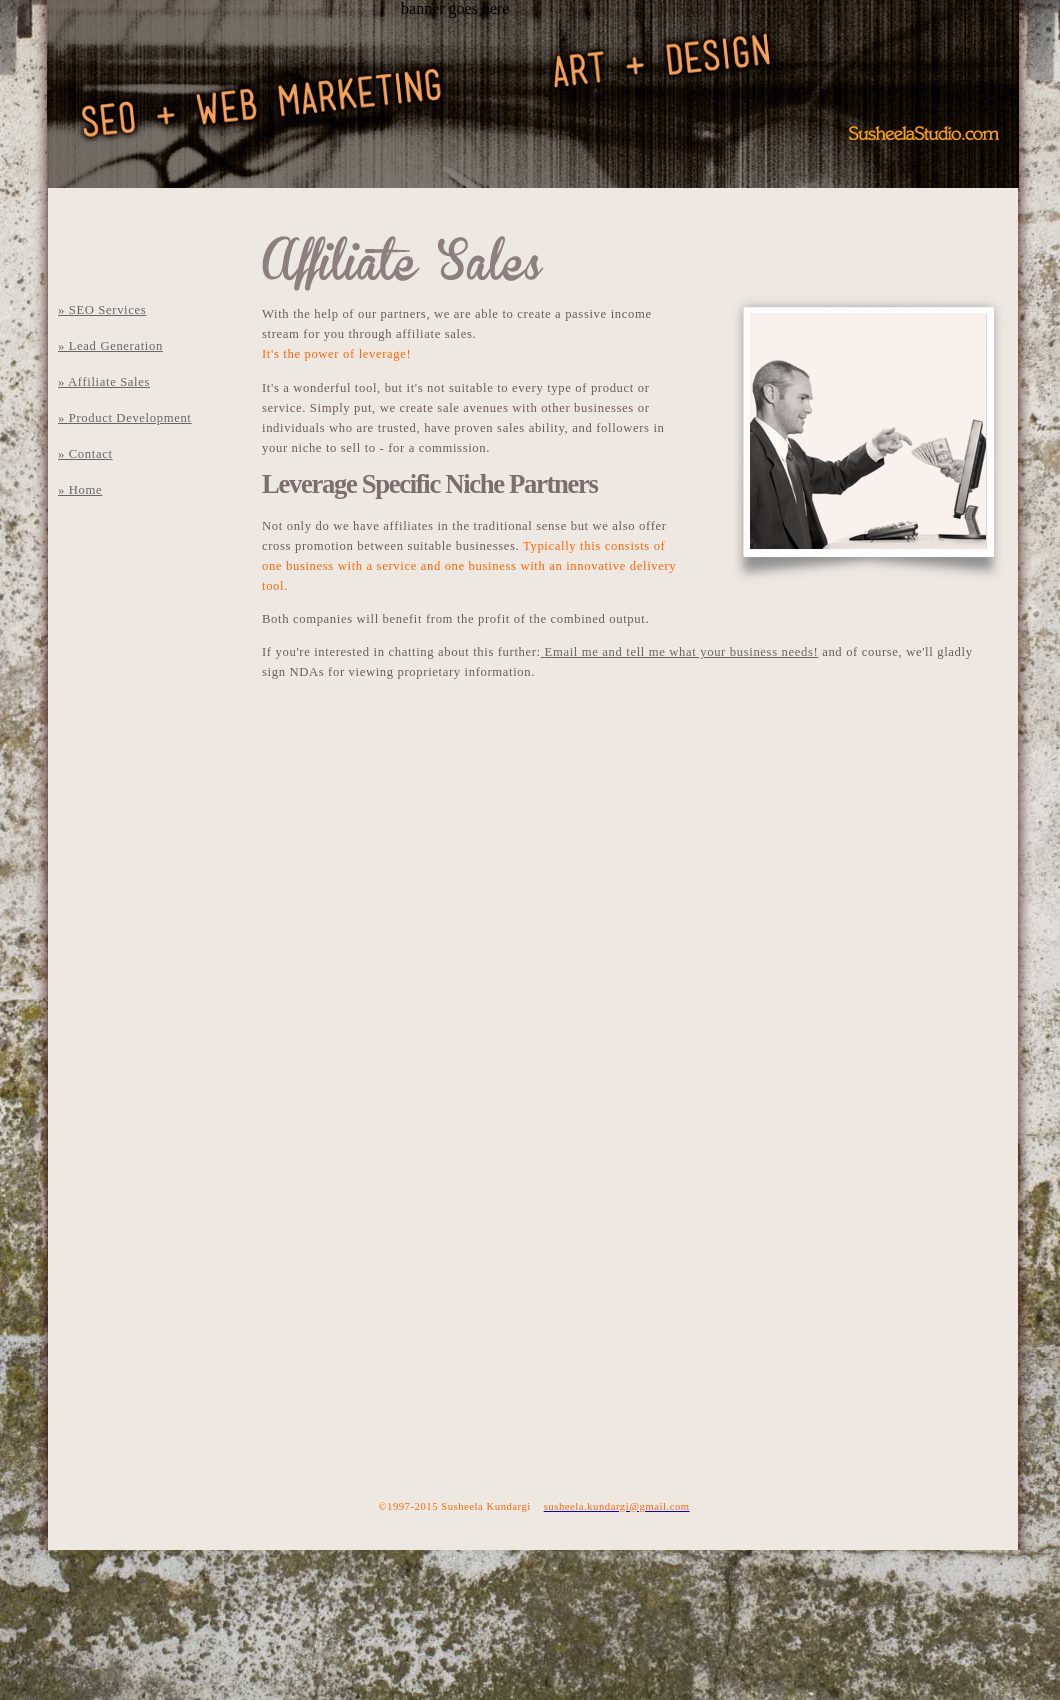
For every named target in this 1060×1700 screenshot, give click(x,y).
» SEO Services (102, 310)
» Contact (85, 454)
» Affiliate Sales (104, 382)
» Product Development (125, 418)
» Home (80, 490)
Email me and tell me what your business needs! (682, 652)
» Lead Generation (110, 346)
